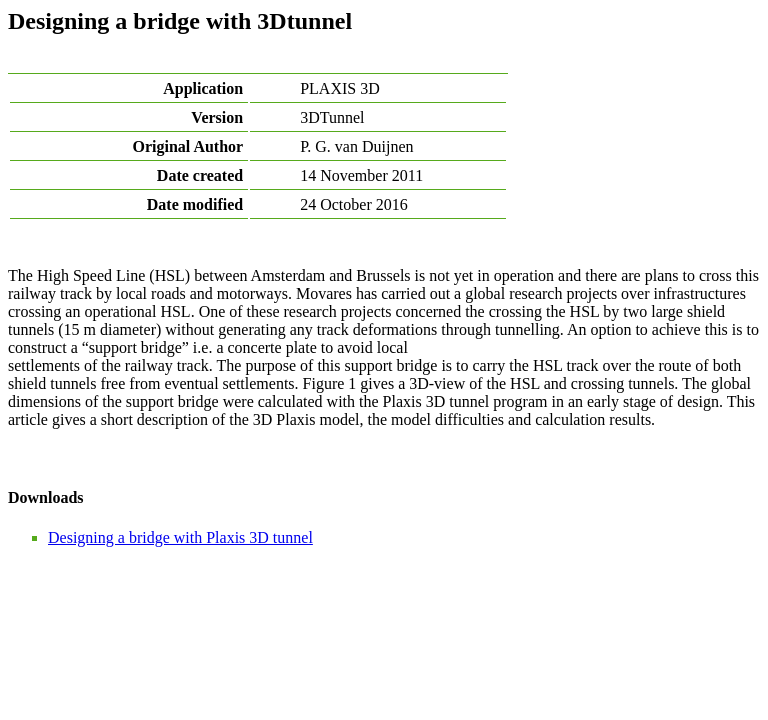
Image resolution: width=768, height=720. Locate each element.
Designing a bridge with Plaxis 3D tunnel (180, 537)
